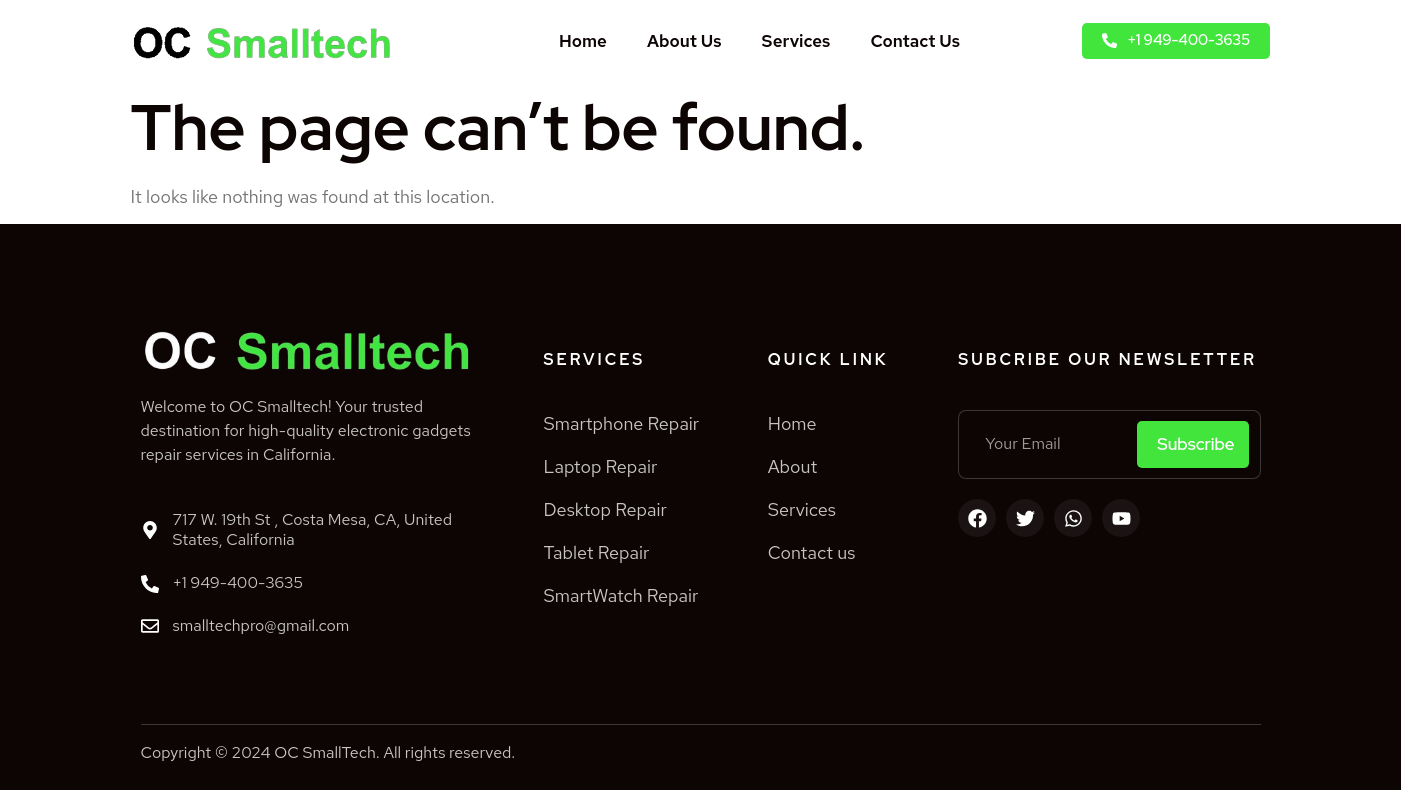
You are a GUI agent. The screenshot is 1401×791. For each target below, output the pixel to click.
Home (583, 41)
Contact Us (915, 41)
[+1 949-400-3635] (150, 584)
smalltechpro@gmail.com (261, 625)
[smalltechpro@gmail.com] (150, 627)
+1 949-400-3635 (238, 582)
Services (796, 41)
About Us (684, 41)
